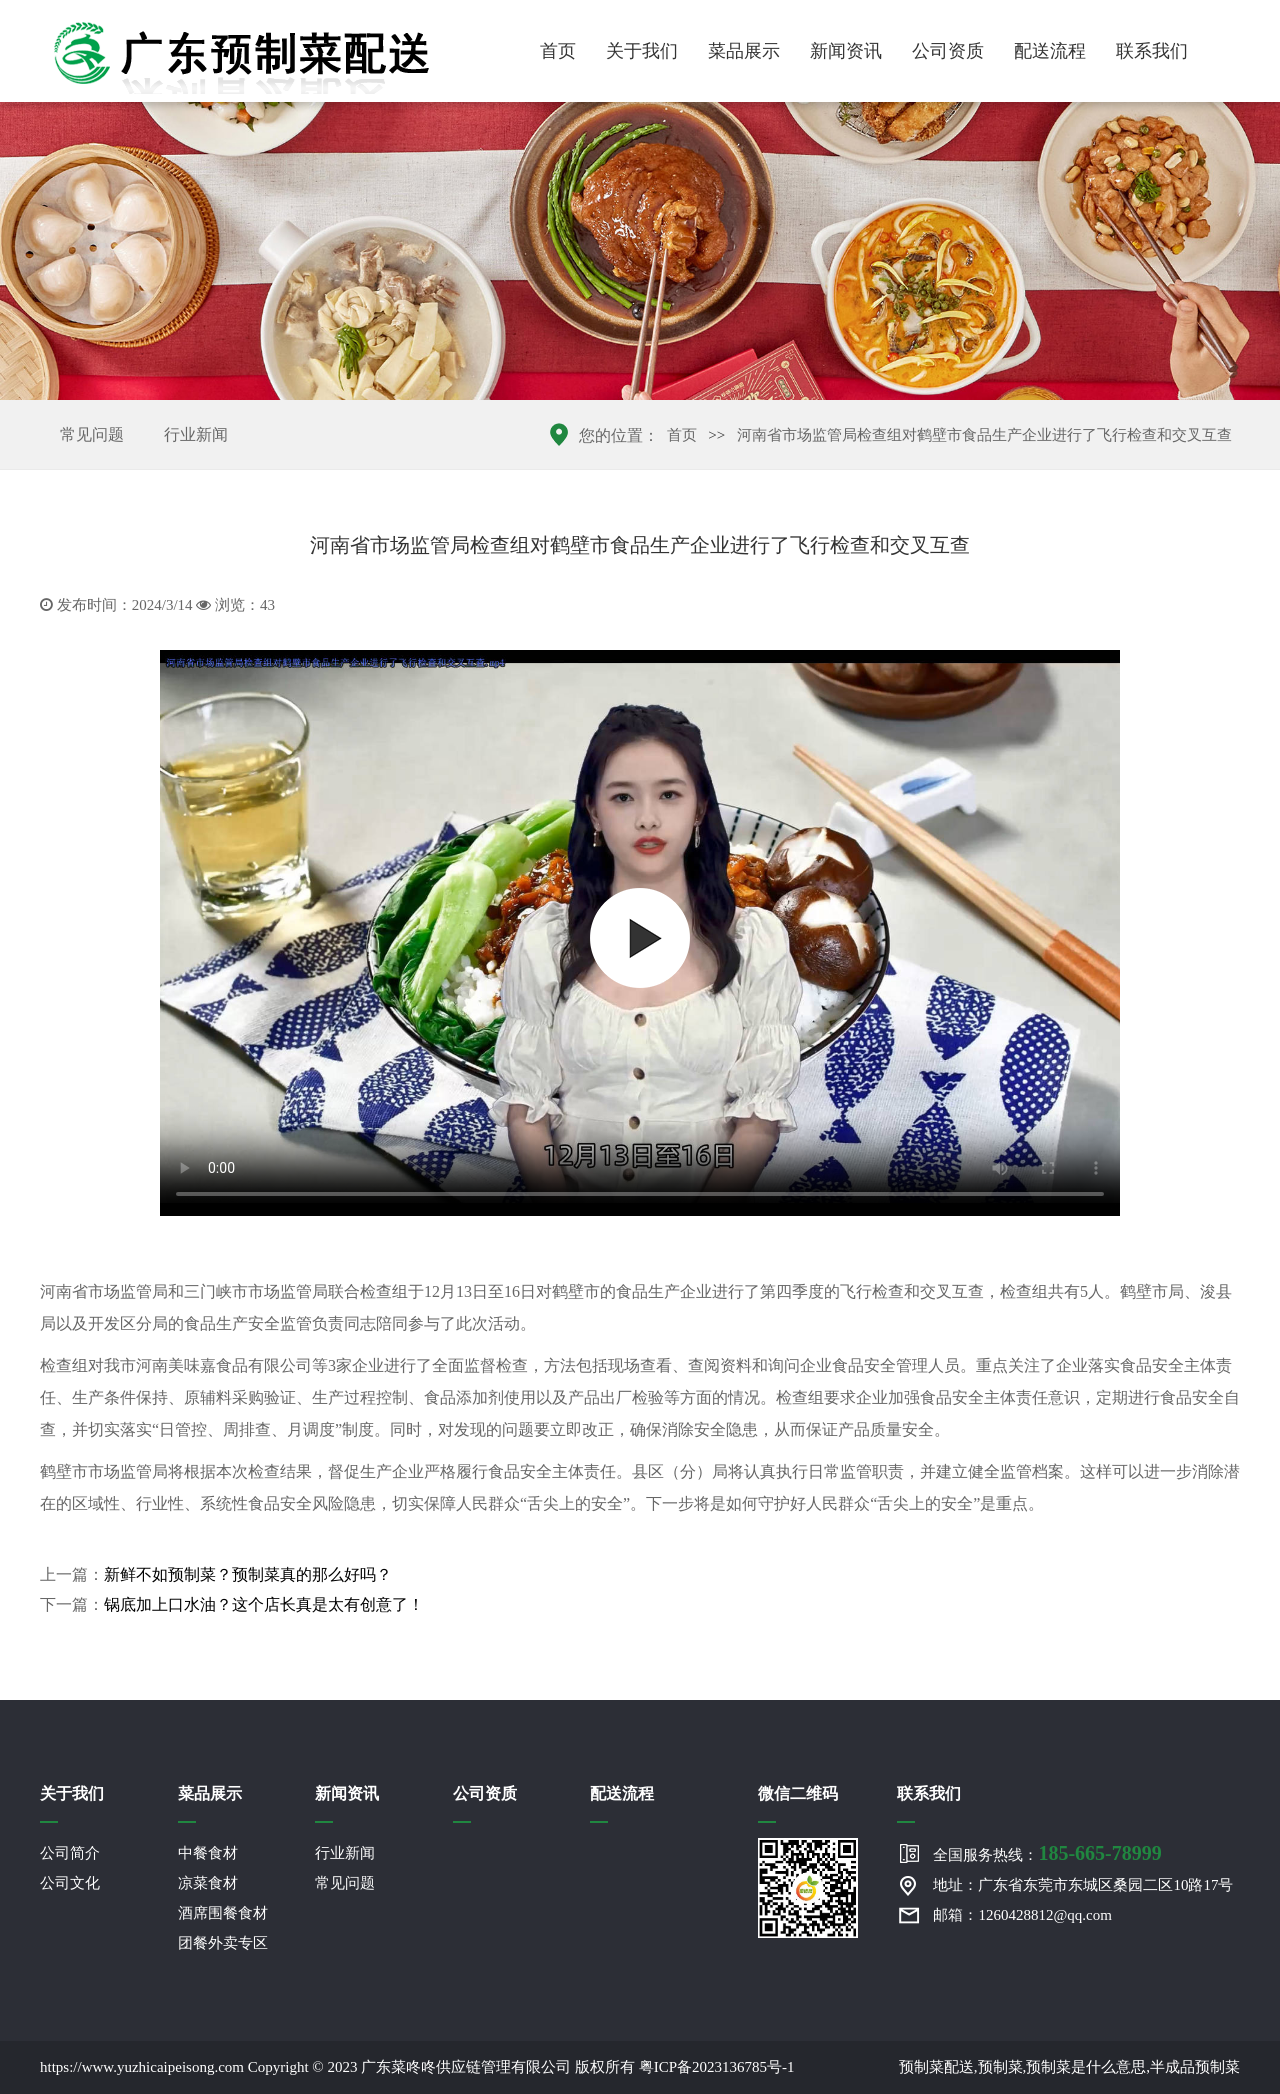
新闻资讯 (846, 51)
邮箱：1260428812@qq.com (1022, 1915)
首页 (558, 51)
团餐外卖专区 (223, 1943)
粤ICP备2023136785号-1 (717, 2067)
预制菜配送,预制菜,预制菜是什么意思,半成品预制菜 (1069, 2067)
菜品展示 (744, 51)
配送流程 (1050, 51)
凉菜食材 (208, 1883)
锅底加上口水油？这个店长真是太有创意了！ (264, 1604)
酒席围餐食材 (223, 1913)
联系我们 (1152, 51)
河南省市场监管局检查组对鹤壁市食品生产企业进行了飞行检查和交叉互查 (984, 435)
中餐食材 (208, 1853)
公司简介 (70, 1853)
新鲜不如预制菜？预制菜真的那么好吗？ (248, 1574)
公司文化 (70, 1883)
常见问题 (92, 434)
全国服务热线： (1047, 1853)
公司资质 (948, 51)
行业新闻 (196, 434)
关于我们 (642, 51)
